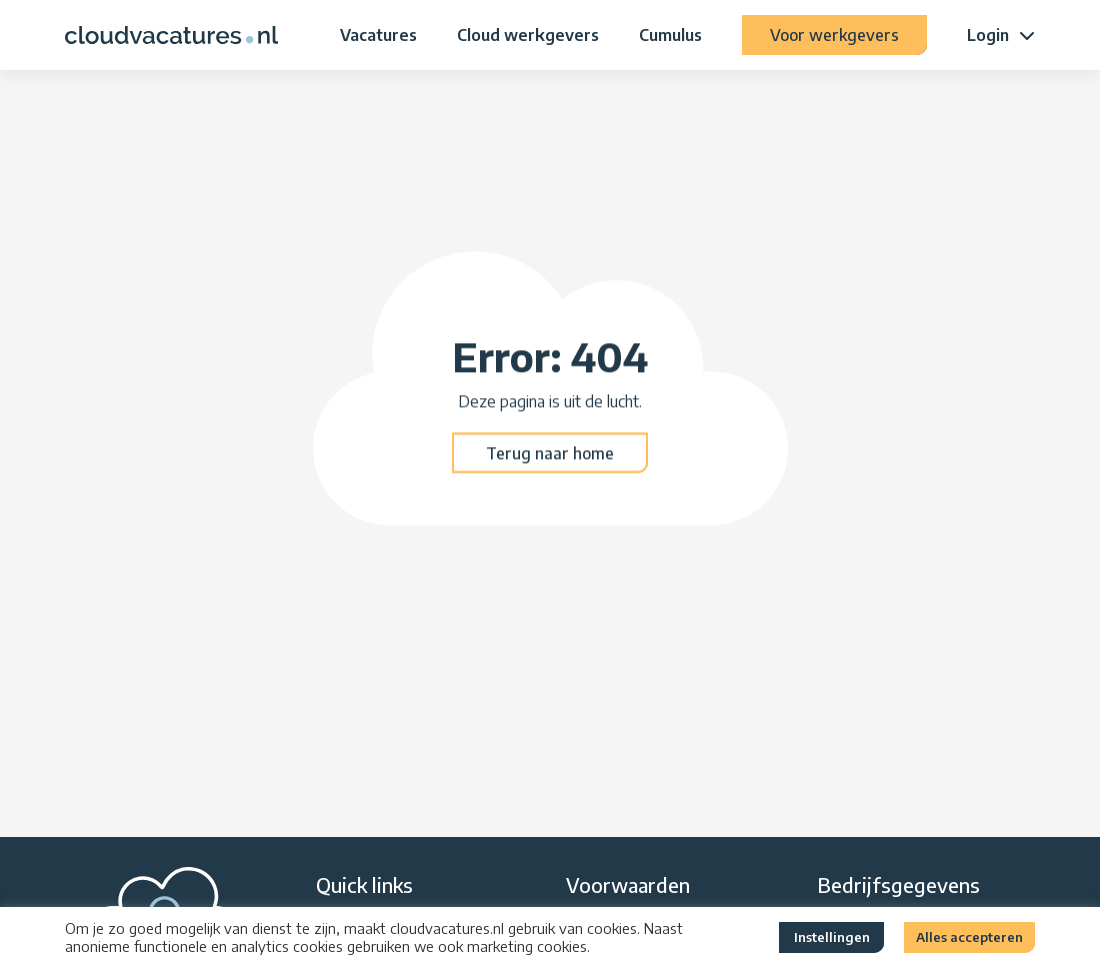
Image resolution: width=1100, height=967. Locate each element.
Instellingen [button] (832, 937)
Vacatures (378, 35)
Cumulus (670, 35)
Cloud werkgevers (528, 35)
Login (988, 35)
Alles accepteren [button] (969, 937)
